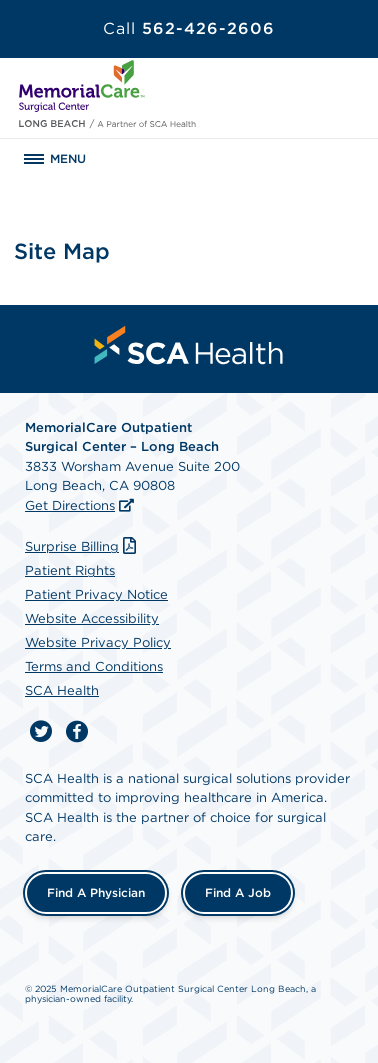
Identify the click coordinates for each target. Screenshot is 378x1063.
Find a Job (238, 892)
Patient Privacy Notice (96, 594)
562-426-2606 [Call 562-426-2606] (189, 28)
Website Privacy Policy (98, 642)
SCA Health (62, 690)
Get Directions (70, 505)
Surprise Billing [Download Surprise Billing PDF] (83, 546)
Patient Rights (70, 570)
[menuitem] (189, 345)
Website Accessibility (92, 618)
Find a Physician (96, 892)
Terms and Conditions (94, 666)
